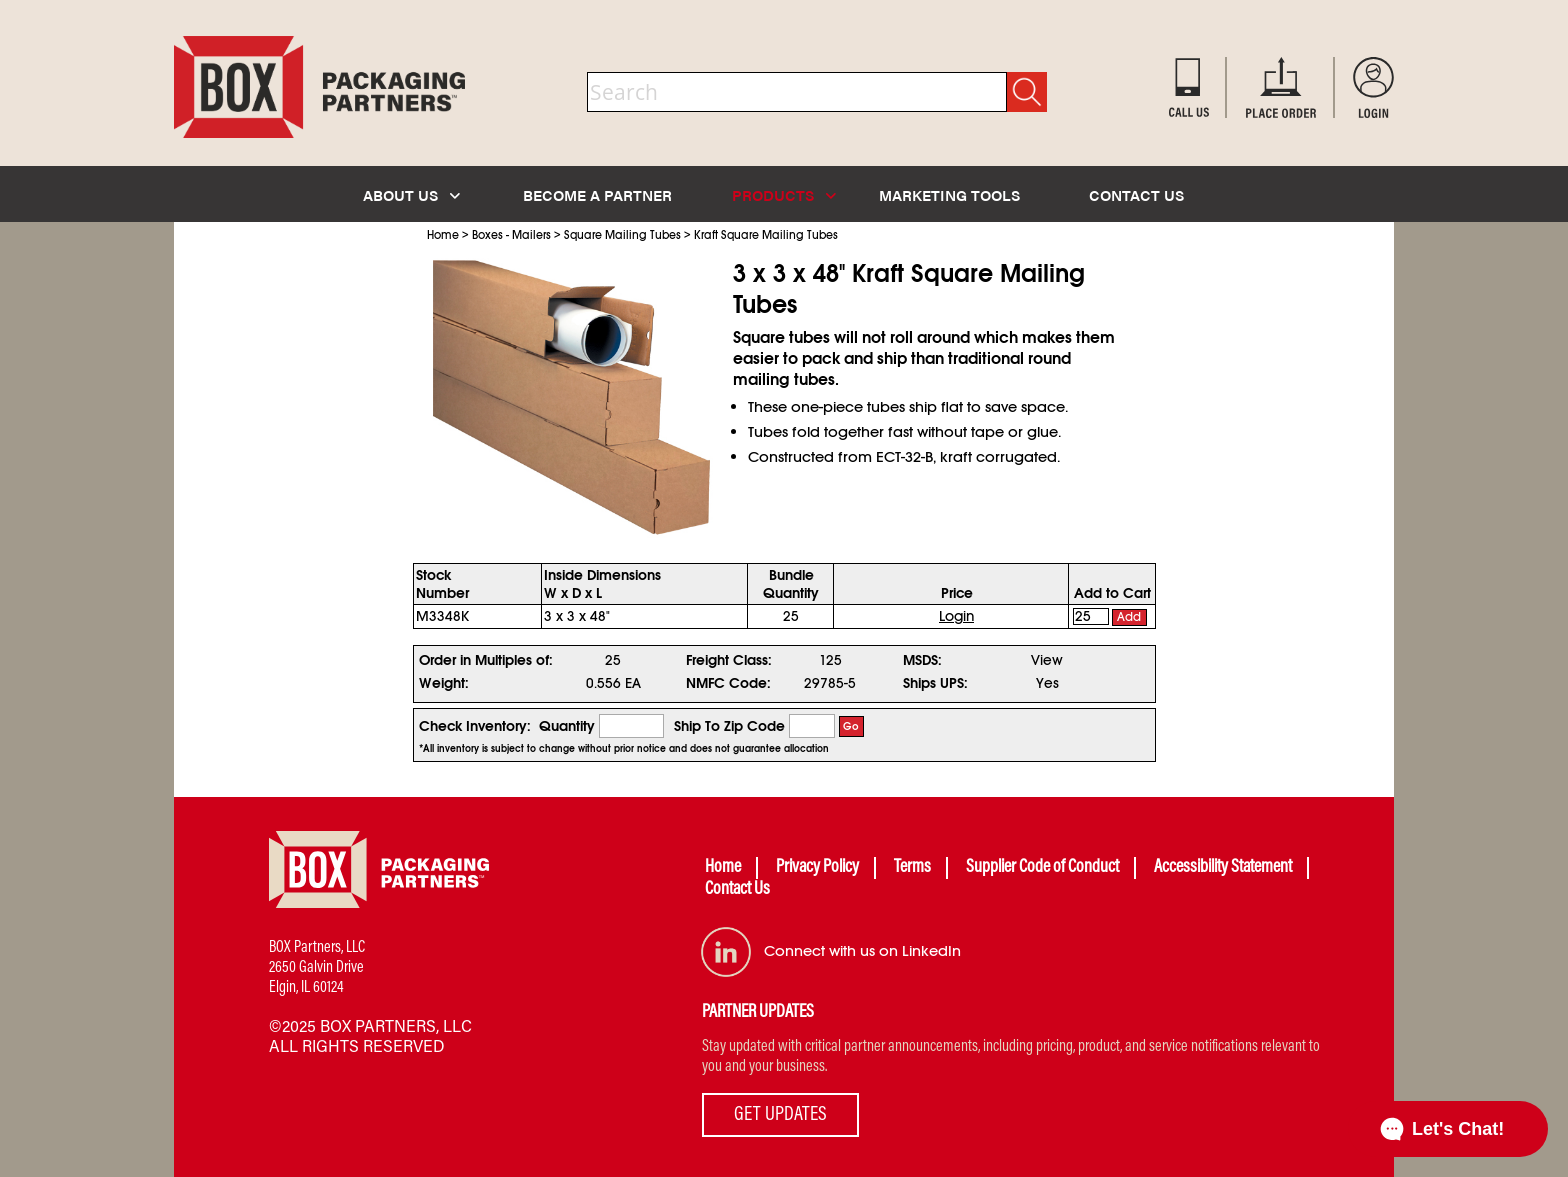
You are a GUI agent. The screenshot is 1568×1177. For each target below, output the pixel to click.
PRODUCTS (784, 194)
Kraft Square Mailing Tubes (766, 235)
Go (851, 726)
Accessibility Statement (1223, 868)
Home (443, 235)
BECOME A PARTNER (597, 194)
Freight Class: (729, 660)
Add (1129, 617)
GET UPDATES (780, 1115)
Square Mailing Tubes (622, 235)
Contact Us (737, 890)
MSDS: (922, 660)
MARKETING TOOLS (949, 194)
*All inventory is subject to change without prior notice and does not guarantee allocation (624, 749)
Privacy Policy (817, 868)
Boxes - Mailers (511, 235)
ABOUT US (411, 194)
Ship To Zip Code (729, 726)
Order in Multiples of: (486, 660)
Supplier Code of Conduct (1042, 868)
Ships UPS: (935, 683)
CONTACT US (1136, 194)
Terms (912, 868)
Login (956, 616)
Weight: (444, 683)
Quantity (567, 726)
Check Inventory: (475, 726)
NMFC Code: (728, 683)
